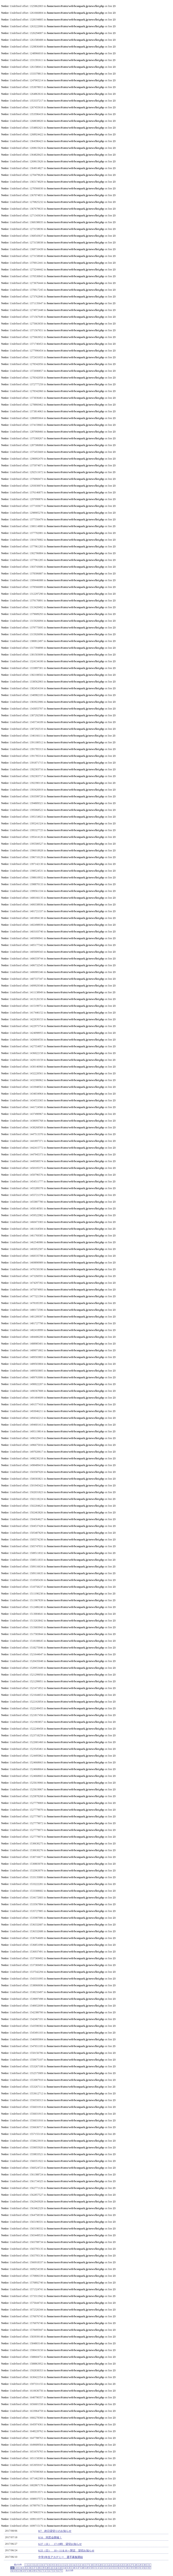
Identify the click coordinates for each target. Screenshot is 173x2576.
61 (140, 2568)
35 (26, 2568)
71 (43, 2570)
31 (149, 2565)
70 (39, 2570)
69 (34, 2570)
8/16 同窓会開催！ (50, 2537)
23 (114, 2565)
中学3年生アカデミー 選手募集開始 (60, 2557)
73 (52, 2570)
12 (65, 2565)
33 (17, 2568)
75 (61, 2570)
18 (92, 2565)
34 (21, 2568)
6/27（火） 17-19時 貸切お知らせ (60, 2544)
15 (78, 2565)
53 (105, 2568)
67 (26, 2570)
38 (39, 2568)
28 (136, 2565)
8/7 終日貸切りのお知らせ (54, 2531)
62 (145, 2568)
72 (48, 2570)
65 (17, 2570)
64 (12, 2570)
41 (52, 2568)
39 (43, 2568)
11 (61, 2565)
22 (109, 2565)
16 (83, 2565)
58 (127, 2568)
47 (78, 2568)
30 (145, 2565)
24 (118, 2565)
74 (56, 2570)
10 (56, 2565)
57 (123, 2568)
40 (48, 2568)
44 (65, 2568)
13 (69, 2565)
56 (118, 2568)
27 (131, 2565)
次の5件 (69, 2570)
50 (92, 2568)
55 (114, 2568)
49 (87, 2568)
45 (70, 2568)
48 (83, 2568)
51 (96, 2568)
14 (74, 2565)
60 (136, 2568)
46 (74, 2568)
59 (131, 2568)
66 (21, 2570)
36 (30, 2568)
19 (96, 2565)
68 (30, 2570)
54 (109, 2568)
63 (149, 2568)
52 (101, 2568)
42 (56, 2568)
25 (123, 2565)
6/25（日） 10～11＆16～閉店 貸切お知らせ (66, 2550)
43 (61, 2568)
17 (87, 2565)
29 (140, 2565)
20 (101, 2565)
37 (34, 2568)
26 (127, 2565)
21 (105, 2565)
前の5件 (18, 2564)
